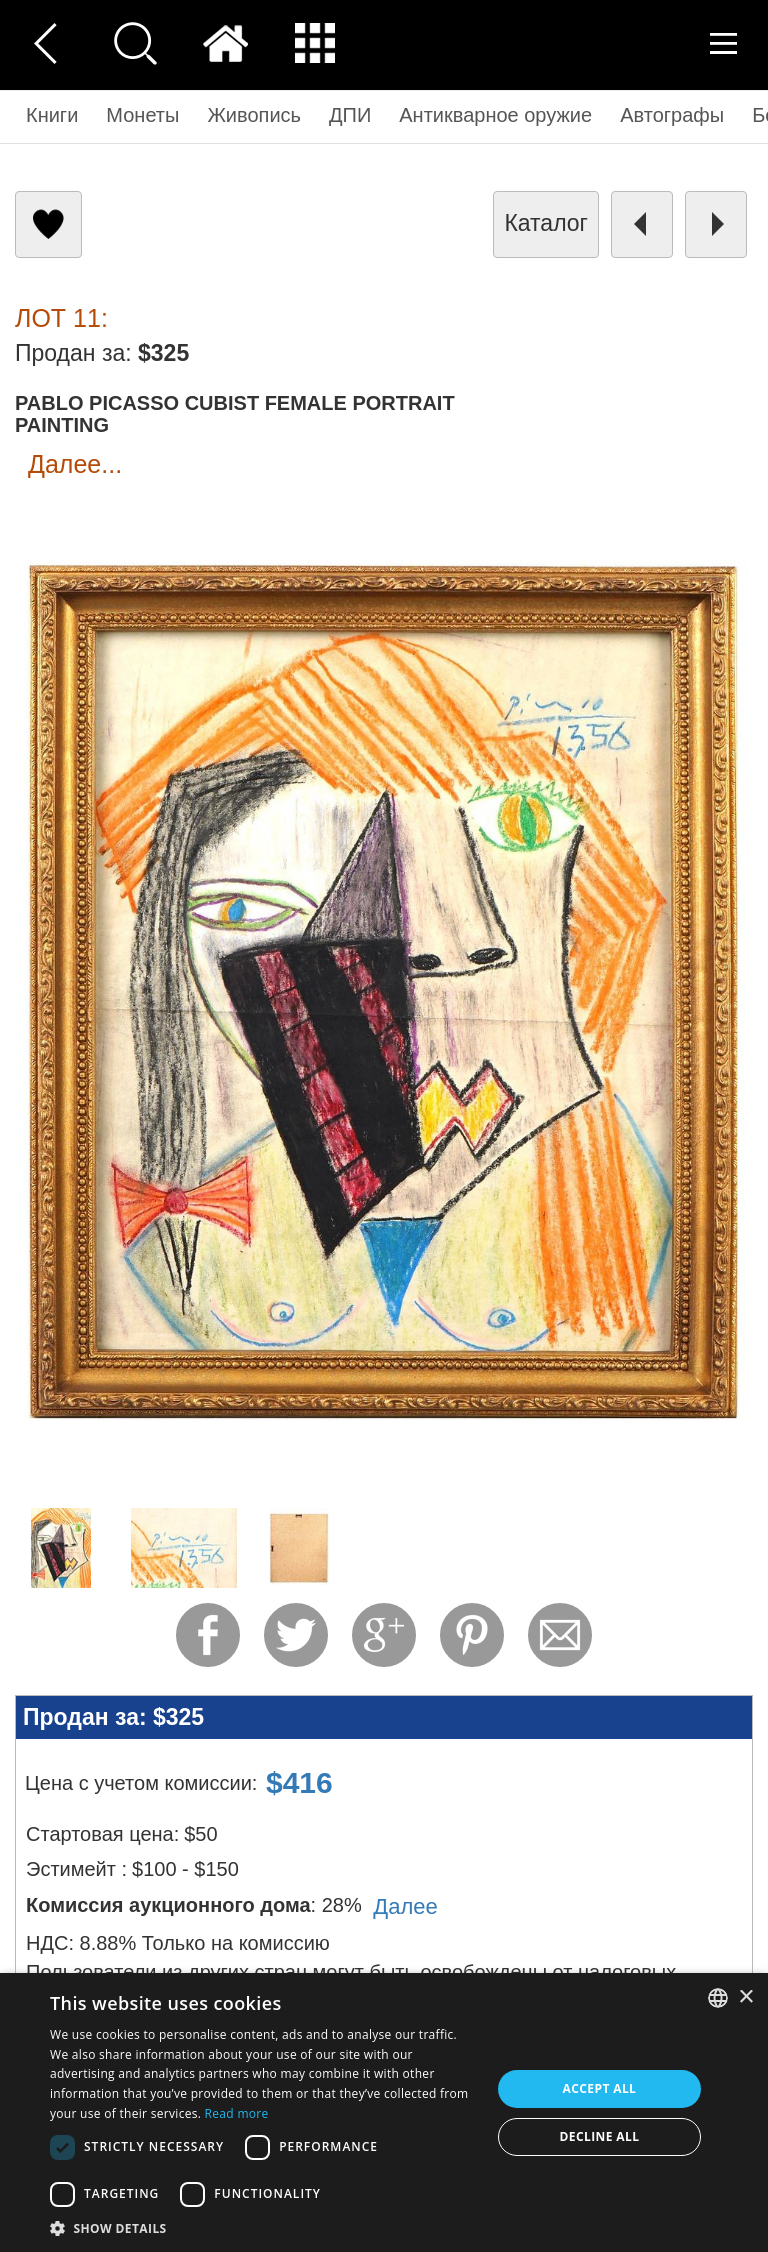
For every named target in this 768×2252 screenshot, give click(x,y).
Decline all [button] (600, 2136)
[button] (264, 2227)
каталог (546, 223)
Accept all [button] (600, 2088)
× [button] (745, 1997)
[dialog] (384, 2112)
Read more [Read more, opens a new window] (237, 2113)
